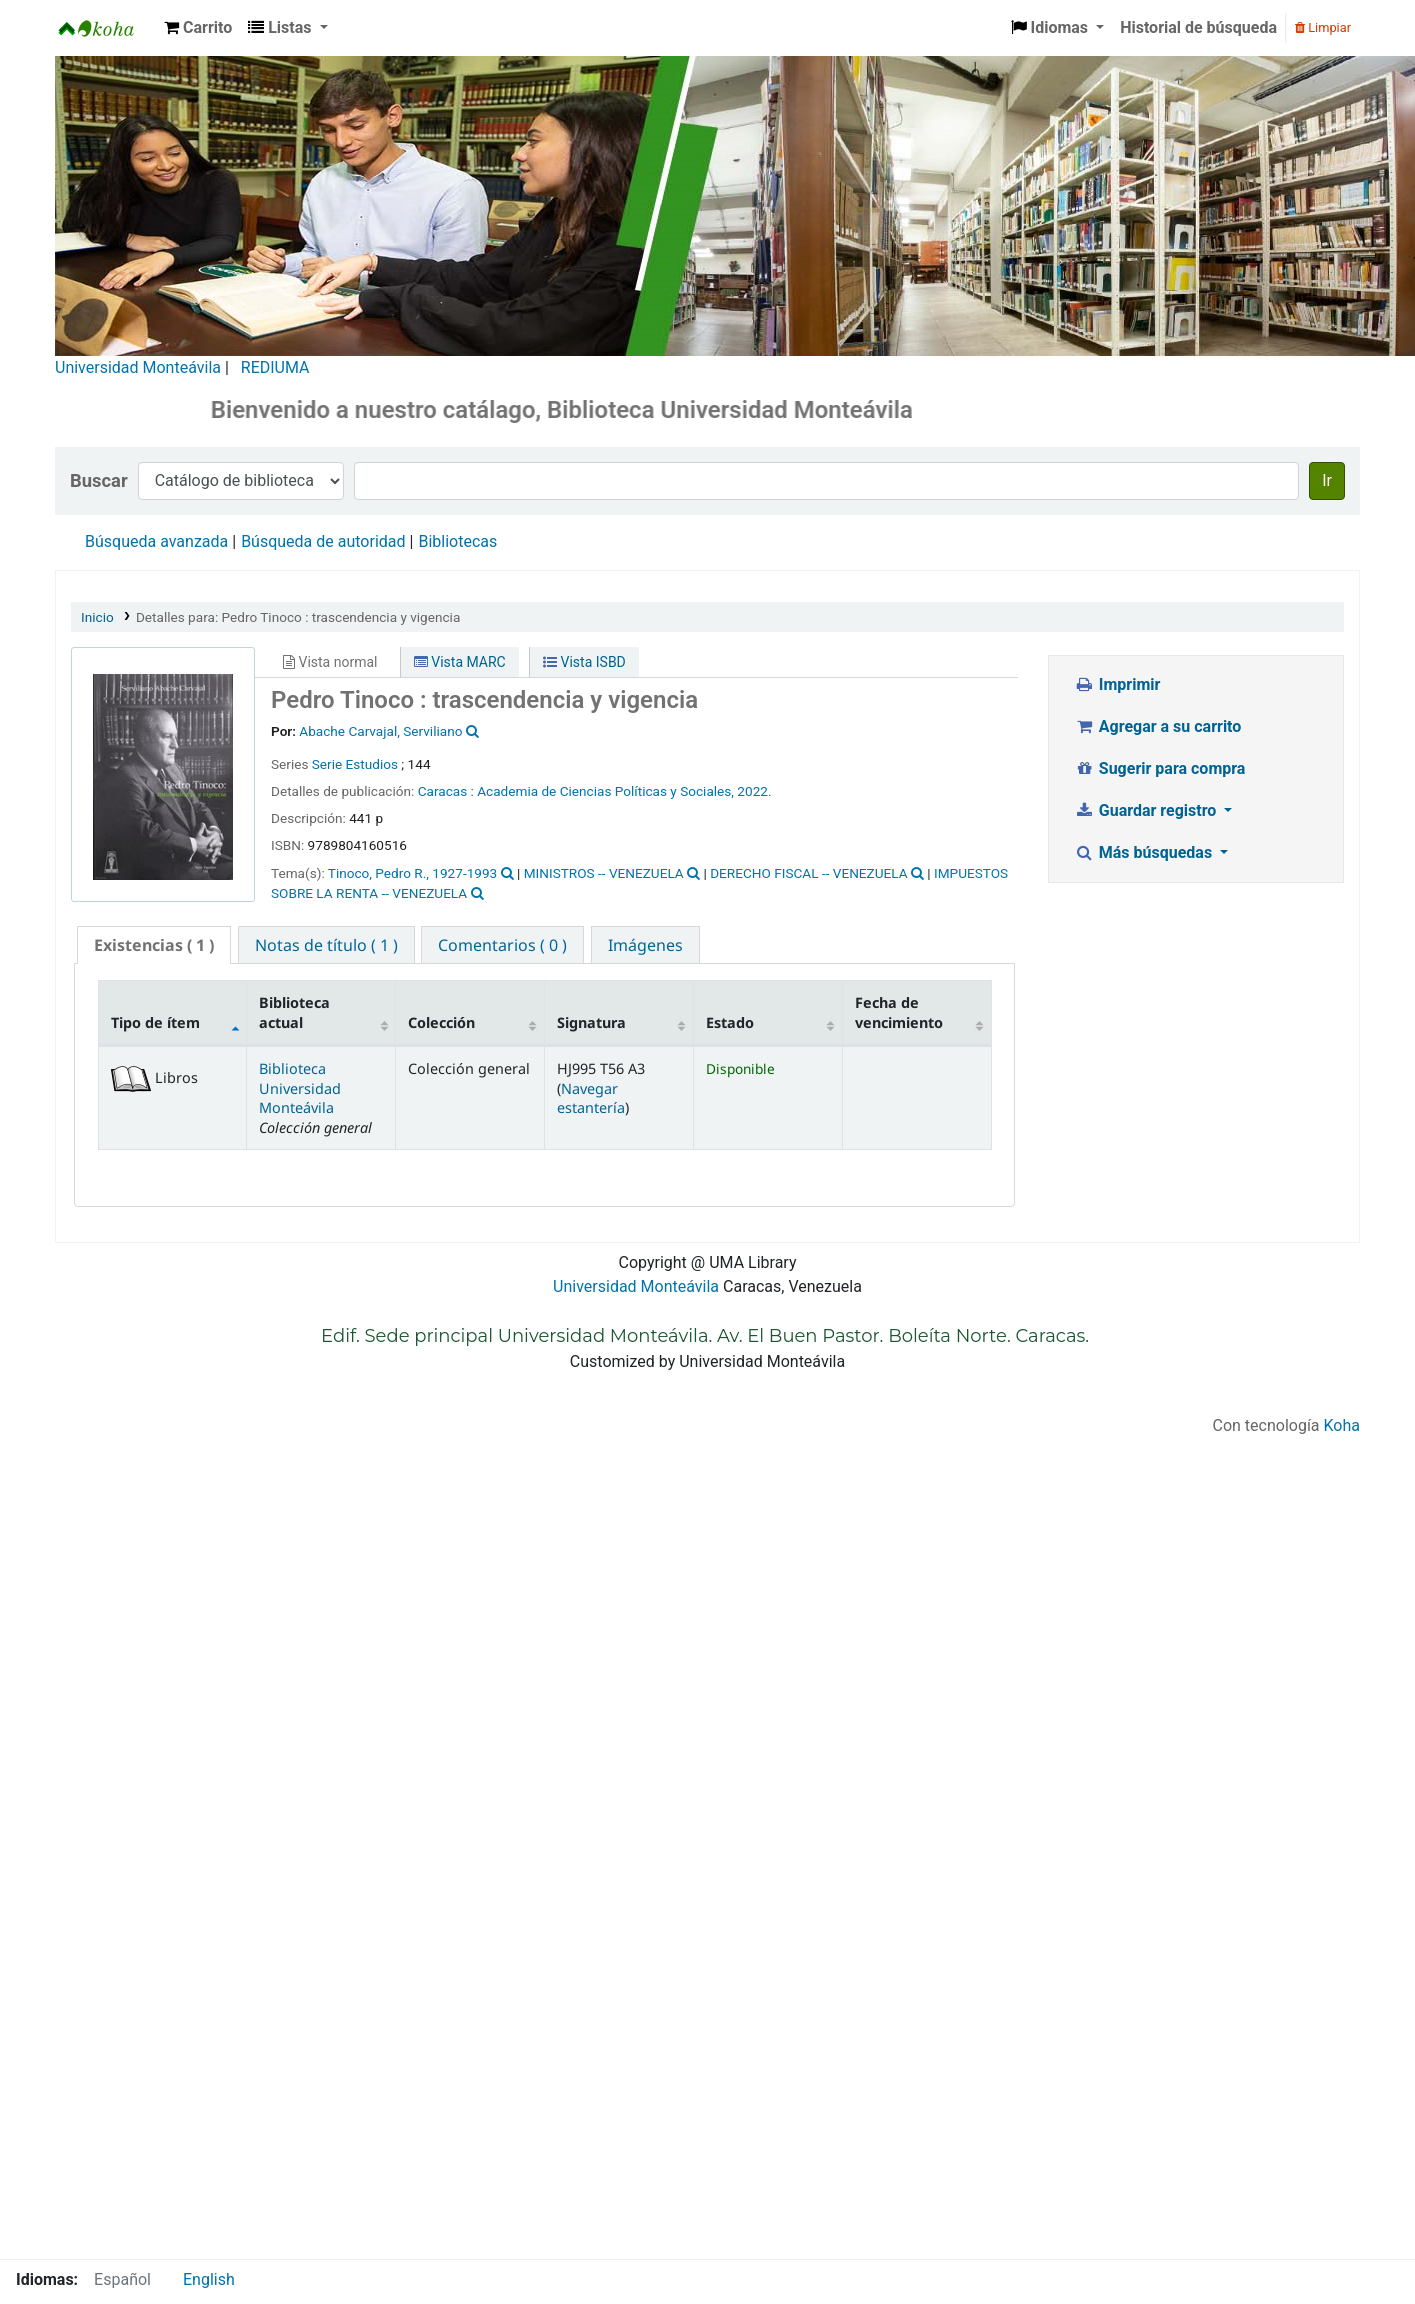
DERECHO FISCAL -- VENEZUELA (808, 873)
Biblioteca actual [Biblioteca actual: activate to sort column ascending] (294, 1012)
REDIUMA (275, 367)
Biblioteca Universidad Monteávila (106, 28)
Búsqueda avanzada (156, 541)
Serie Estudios (355, 764)
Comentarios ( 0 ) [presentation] (502, 945)
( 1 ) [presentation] (154, 945)
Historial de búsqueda (1198, 27)
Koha (1342, 1425)
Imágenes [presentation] (645, 945)
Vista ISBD (584, 662)
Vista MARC (460, 662)
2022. (754, 791)
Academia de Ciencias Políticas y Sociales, (607, 791)
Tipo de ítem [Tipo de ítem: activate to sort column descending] (155, 1022)
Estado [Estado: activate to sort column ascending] (730, 1022)
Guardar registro (1147, 810)
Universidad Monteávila (138, 367)
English (209, 2279)
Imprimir (1117, 684)
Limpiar (1323, 27)
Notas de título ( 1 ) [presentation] (326, 945)
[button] (198, 28)
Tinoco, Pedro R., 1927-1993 (412, 873)
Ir (1327, 480)
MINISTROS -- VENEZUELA (604, 873)
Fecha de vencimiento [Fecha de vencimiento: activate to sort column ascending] (899, 1012)
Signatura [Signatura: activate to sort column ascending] (591, 1022)
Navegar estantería (591, 1098)
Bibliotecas (457, 541)
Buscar (99, 480)
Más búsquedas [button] (1145, 852)
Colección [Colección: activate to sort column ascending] (441, 1022)
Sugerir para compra (1159, 768)
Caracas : (448, 791)
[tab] (154, 945)
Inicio (97, 617)
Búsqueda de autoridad (323, 541)
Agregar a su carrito (1157, 726)
